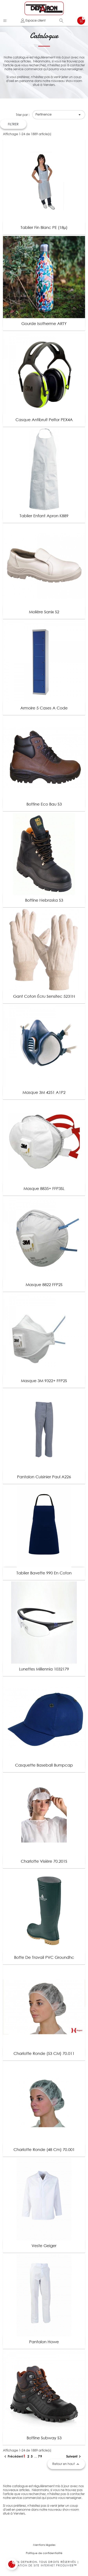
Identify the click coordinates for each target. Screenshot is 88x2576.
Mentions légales (44, 2545)
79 (40, 2456)
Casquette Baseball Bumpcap (44, 1765)
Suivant (74, 2456)
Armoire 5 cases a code (44, 708)
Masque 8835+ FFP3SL (44, 1188)
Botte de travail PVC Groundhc (44, 1957)
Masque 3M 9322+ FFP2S (44, 1380)
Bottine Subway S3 (44, 2438)
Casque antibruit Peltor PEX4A (44, 419)
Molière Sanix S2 (44, 612)
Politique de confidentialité (44, 2553)
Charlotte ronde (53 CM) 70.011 (44, 2053)
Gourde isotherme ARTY (44, 323)
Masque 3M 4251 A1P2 (44, 1092)
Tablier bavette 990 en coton (44, 1573)
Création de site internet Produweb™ (44, 2565)
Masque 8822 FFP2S (44, 1284)
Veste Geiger (44, 2245)
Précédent (13, 2456)
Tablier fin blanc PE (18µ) (44, 227)
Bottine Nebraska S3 (44, 900)
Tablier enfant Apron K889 (44, 515)
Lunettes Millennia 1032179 (44, 1669)
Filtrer (13, 124)
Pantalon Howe (44, 2341)
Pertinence (58, 114)
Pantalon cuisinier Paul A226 (44, 1477)
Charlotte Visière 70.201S (44, 1861)
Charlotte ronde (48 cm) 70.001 (44, 2149)
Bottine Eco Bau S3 (44, 804)
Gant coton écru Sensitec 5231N (44, 996)
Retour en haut (66, 2464)
